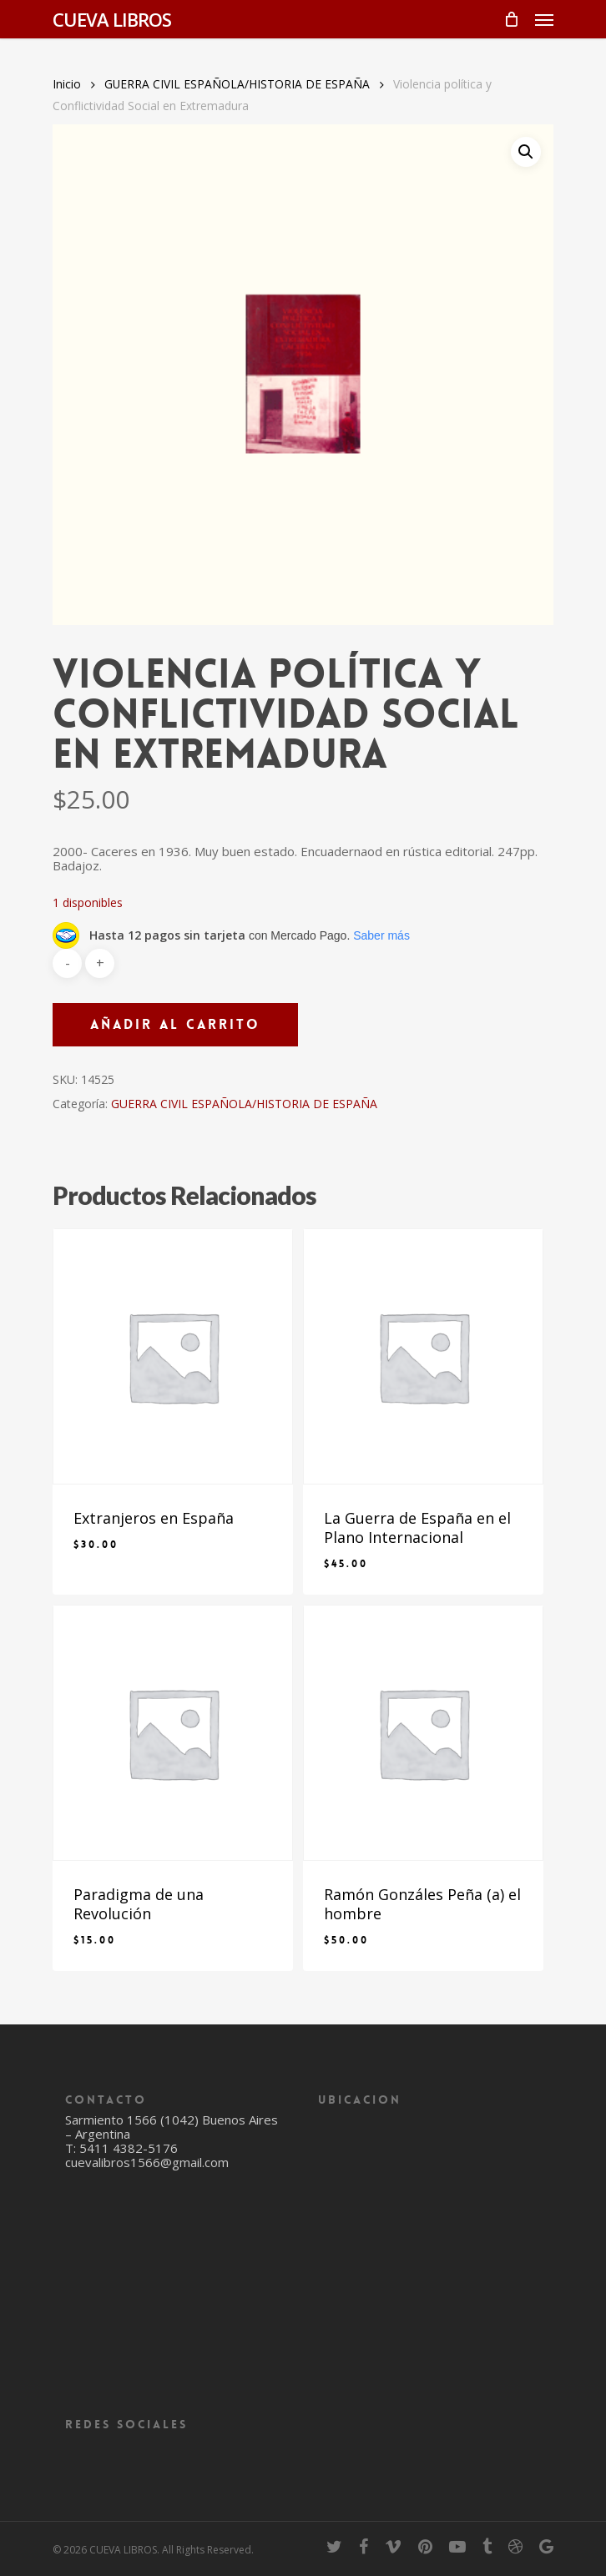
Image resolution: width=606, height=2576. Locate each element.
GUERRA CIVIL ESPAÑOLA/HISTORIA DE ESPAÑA (237, 84)
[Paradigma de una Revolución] (173, 1733)
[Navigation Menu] (544, 19)
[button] (526, 152)
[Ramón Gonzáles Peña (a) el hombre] (423, 1733)
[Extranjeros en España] (173, 1356)
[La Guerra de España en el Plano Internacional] (423, 1356)
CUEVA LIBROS (112, 19)
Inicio (67, 84)
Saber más (381, 935)
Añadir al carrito (175, 1024)
